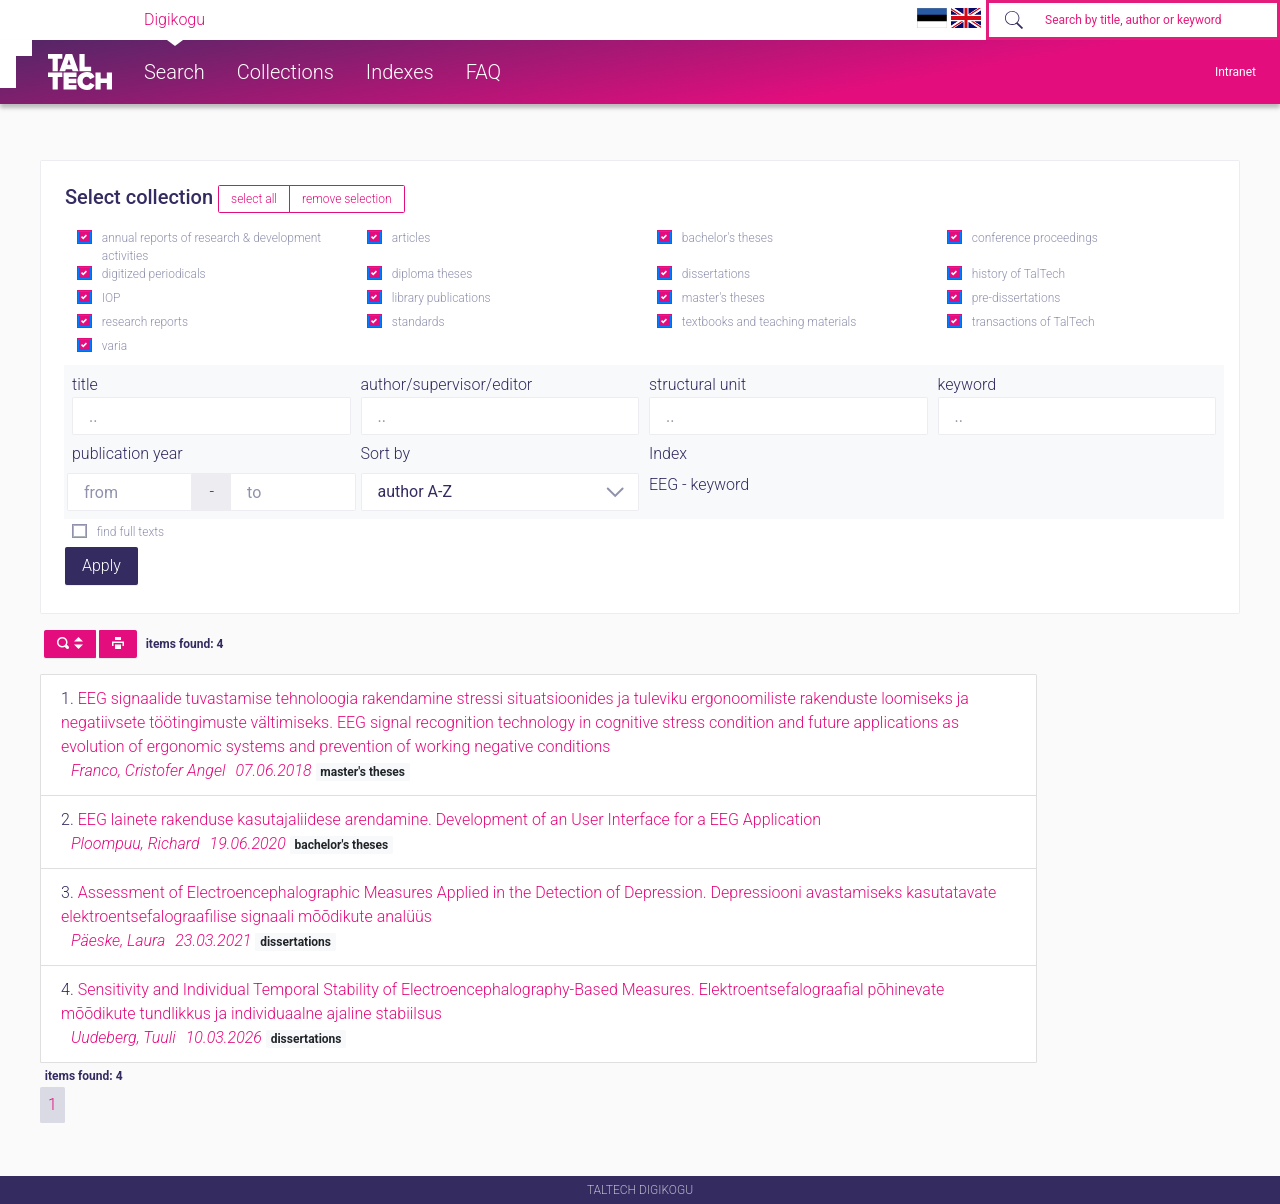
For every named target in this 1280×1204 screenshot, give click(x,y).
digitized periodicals (154, 274)
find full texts (130, 532)
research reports (145, 322)
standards (418, 322)
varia (114, 346)
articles (411, 238)
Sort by (386, 453)
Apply (101, 565)
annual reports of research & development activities (211, 247)
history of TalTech (1018, 274)
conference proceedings (1035, 238)
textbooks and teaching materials (769, 322)
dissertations (716, 274)
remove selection (346, 199)
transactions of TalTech (1033, 322)
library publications (441, 298)
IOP (111, 298)
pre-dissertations (1016, 298)
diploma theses (432, 274)
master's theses (723, 298)
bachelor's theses (727, 238)
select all (254, 199)
